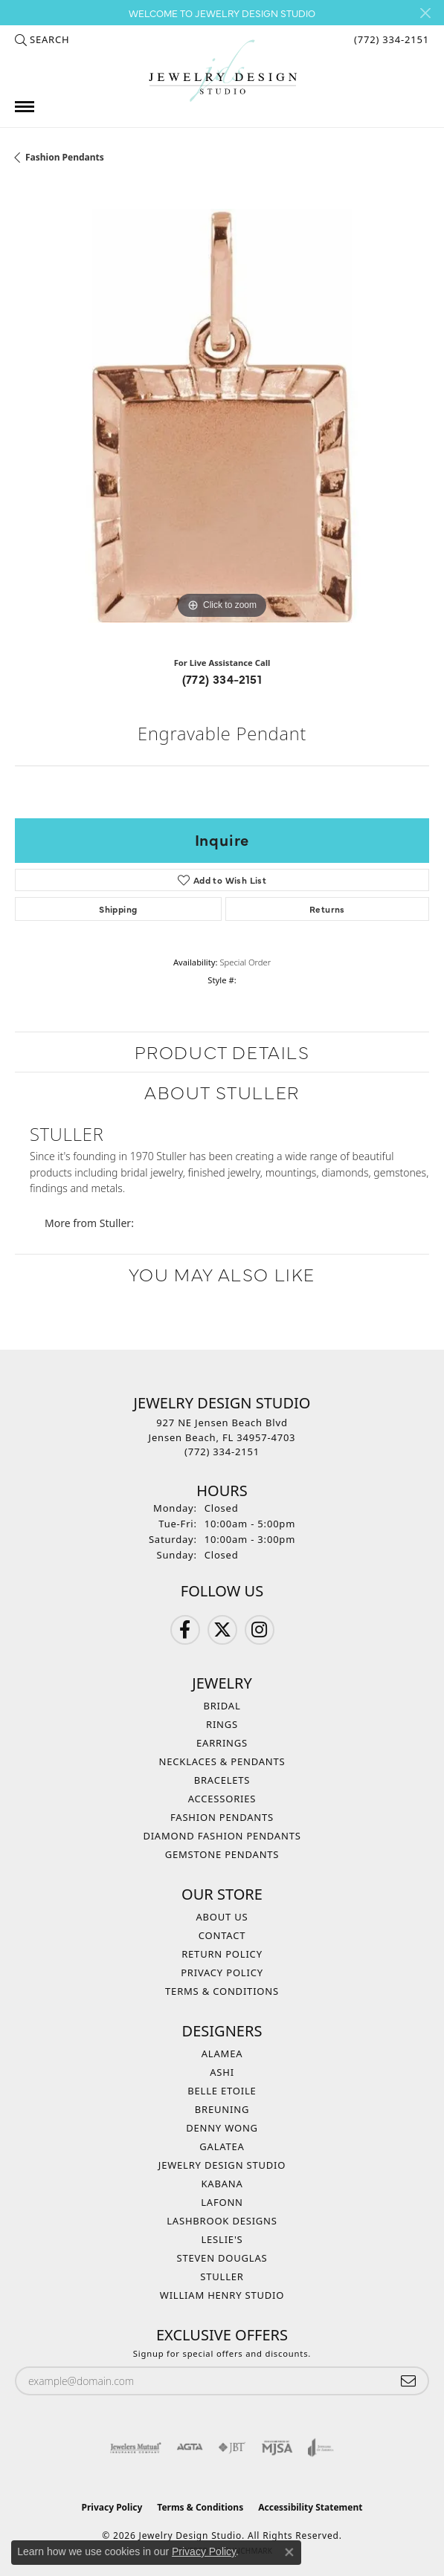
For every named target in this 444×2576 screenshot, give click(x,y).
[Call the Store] (222, 1451)
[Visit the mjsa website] (277, 2447)
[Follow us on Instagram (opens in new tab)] (259, 1630)
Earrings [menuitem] (222, 1743)
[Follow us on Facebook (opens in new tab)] (185, 1630)
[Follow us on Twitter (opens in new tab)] (222, 1630)
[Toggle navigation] (24, 106)
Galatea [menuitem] (221, 2146)
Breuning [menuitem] (222, 2109)
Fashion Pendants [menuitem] (222, 1817)
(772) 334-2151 (222, 678)
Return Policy (222, 1954)
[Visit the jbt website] (232, 2447)
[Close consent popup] (289, 2552)
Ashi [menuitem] (222, 2072)
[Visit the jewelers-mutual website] (135, 2447)
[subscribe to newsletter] (408, 2381)
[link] (390, 39)
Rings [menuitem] (222, 1724)
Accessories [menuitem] (222, 1798)
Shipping (118, 909)
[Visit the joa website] (321, 2447)
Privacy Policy (222, 1972)
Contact (222, 1935)
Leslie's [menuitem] (221, 2239)
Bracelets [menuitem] (222, 1780)
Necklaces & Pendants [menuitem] (222, 1761)
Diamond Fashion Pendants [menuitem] (221, 1835)
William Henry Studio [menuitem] (222, 2295)
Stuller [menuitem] (221, 2276)
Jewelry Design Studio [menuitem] (222, 2165)
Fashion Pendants (64, 157)
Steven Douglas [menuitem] (222, 2258)
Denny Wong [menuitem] (222, 2128)
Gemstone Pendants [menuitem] (222, 1854)
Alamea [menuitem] (222, 2053)
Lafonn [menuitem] (222, 2202)
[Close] (425, 13)
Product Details (222, 1051)
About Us (222, 1916)
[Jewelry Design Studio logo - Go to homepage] (222, 71)
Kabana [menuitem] (221, 2183)
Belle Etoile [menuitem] (221, 2090)
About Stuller (222, 1091)
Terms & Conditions (222, 1991)
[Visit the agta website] (189, 2447)
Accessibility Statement (310, 2507)
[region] (222, 416)
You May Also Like (222, 1273)
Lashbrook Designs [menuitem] (222, 2220)
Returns (327, 909)
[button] (42, 39)
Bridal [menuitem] (221, 1705)
